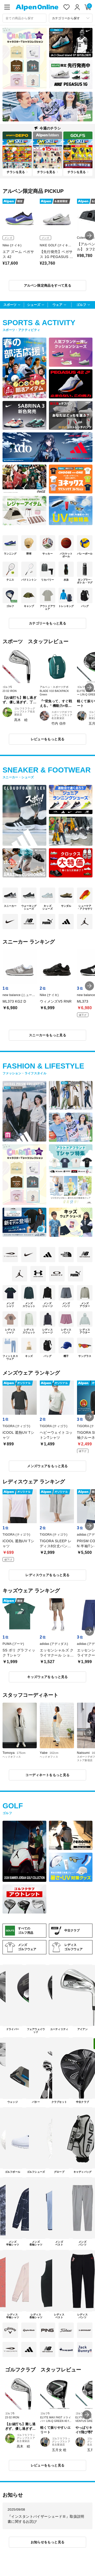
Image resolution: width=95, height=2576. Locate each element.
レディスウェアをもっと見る (47, 1575)
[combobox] (24, 18)
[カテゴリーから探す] (71, 18)
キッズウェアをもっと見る (47, 1677)
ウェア (57, 305)
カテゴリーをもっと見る (47, 623)
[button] (89, 235)
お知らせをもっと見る (48, 2542)
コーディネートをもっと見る (47, 1775)
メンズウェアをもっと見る (47, 1466)
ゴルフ (81, 305)
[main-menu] (7, 7)
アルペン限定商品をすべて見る (47, 285)
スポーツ (9, 305)
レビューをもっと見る (48, 739)
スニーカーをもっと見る (47, 1035)
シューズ (33, 305)
